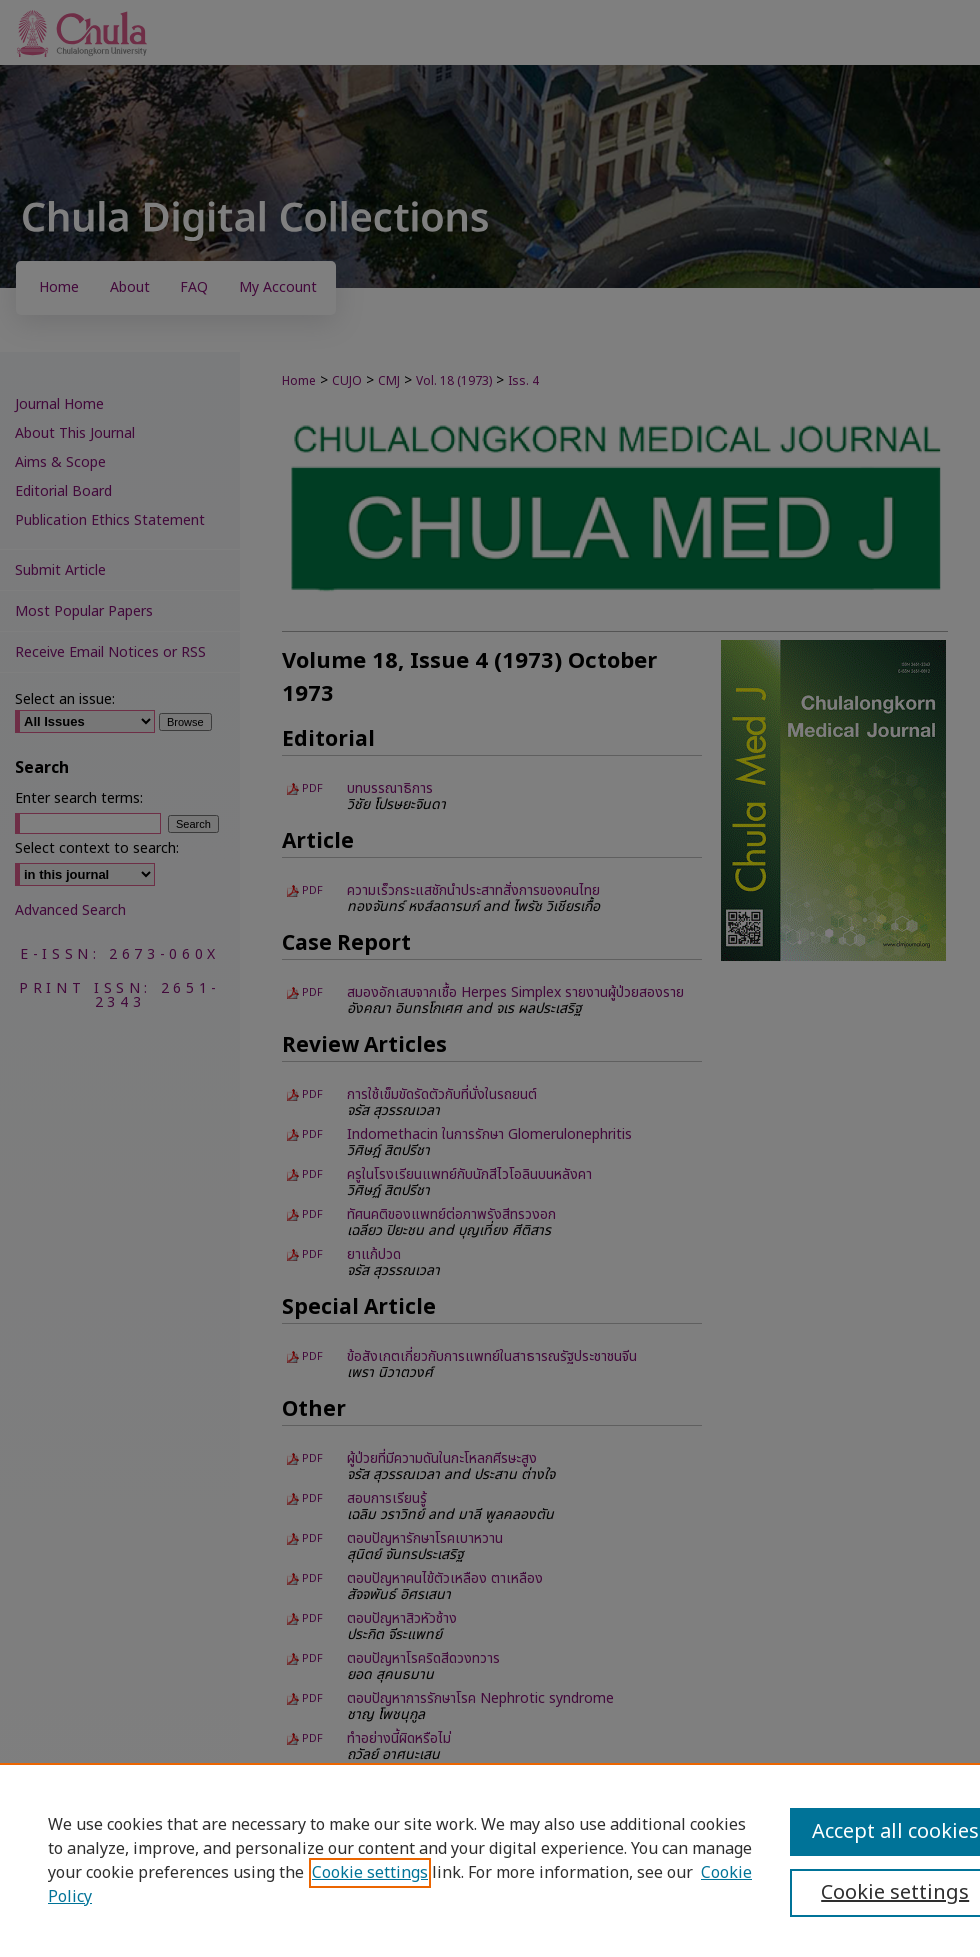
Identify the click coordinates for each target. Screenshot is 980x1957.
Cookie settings (370, 1873)
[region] (490, 1860)
